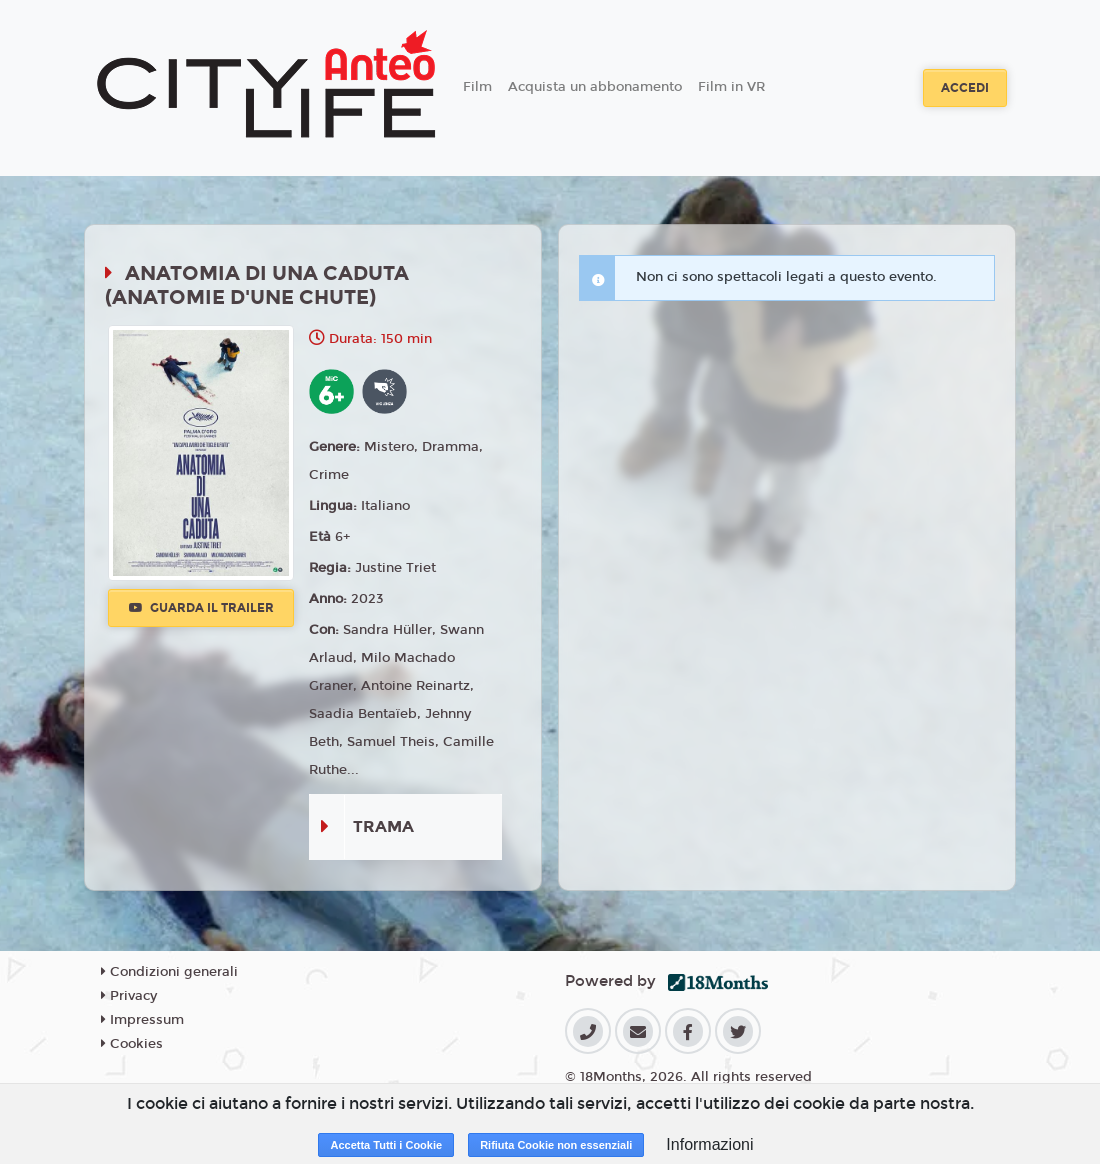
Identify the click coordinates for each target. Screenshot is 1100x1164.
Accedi (965, 88)
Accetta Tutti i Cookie (386, 1145)
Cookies (132, 1044)
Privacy (129, 996)
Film (477, 87)
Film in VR (731, 87)
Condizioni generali (169, 972)
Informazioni (709, 1144)
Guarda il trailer (201, 608)
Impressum (142, 1020)
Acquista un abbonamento (595, 87)
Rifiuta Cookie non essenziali (556, 1145)
